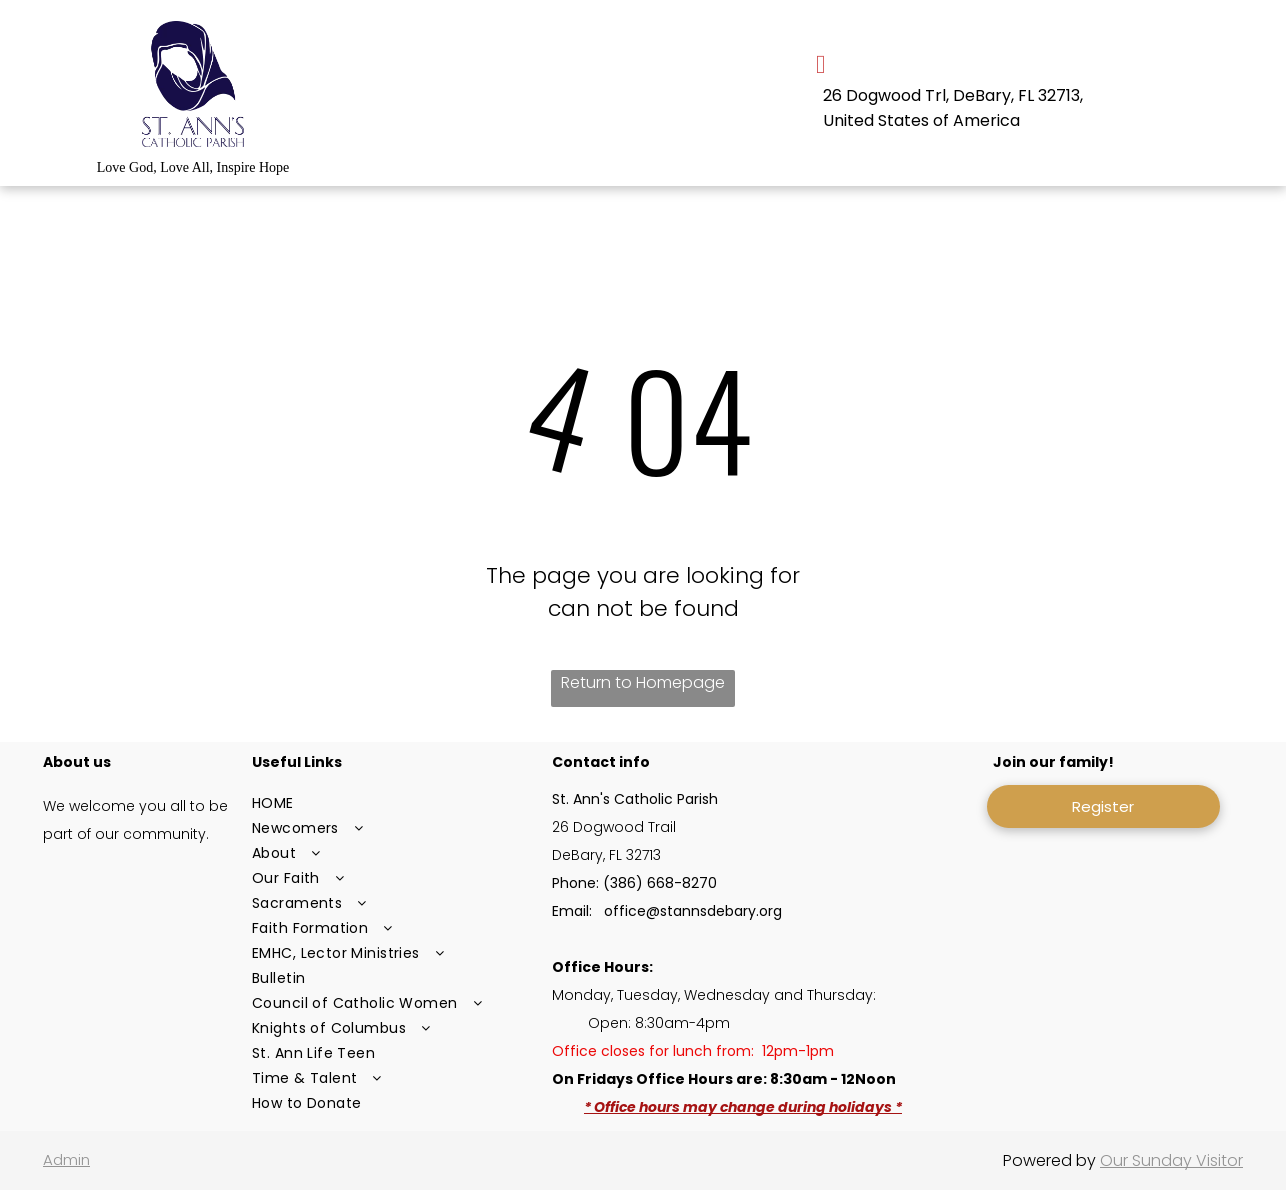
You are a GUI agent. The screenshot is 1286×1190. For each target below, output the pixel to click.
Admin (66, 1159)
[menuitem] (393, 803)
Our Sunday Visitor (1171, 1160)
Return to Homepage (643, 682)
